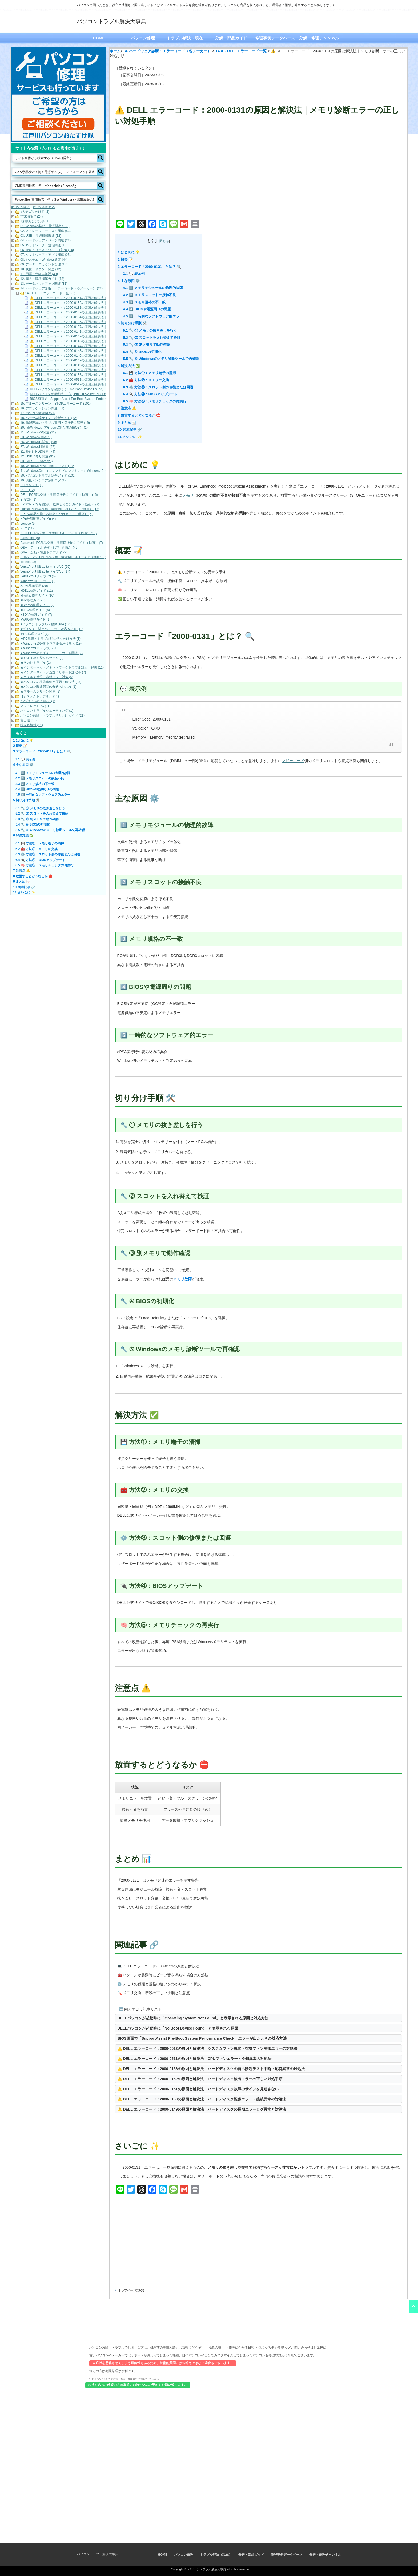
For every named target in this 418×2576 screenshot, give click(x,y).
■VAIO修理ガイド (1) (35, 619)
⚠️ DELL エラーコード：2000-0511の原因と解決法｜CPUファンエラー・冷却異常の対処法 (195, 2058)
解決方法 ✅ (129, 366)
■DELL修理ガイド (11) (36, 591)
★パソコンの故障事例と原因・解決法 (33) (50, 682)
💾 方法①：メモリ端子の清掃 (149, 373)
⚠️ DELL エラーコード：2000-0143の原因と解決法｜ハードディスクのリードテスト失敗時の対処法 (102, 341)
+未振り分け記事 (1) (34, 221)
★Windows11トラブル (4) (38, 648)
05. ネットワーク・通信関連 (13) (43, 245)
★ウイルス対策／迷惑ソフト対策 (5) (46, 677)
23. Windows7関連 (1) (35, 437)
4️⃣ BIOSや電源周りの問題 (147, 309)
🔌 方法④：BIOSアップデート (150, 394)
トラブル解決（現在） (187, 38)
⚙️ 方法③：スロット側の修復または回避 (158, 387)
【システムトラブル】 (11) (39, 696)
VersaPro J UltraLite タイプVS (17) (45, 571)
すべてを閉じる (44, 207)
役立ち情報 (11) (31, 725)
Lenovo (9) (27, 523)
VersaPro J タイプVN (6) (38, 576)
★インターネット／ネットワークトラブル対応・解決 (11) (62, 667)
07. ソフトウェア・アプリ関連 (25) (45, 255)
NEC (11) (27, 528)
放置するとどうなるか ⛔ (139, 415)
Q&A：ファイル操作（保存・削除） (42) (49, 547)
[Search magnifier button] (100, 158)
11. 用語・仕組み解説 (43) (39, 274)
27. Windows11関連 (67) (37, 447)
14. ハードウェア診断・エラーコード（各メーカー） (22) (61, 288)
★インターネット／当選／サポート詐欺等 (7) (53, 672)
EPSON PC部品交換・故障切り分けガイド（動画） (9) (59, 504)
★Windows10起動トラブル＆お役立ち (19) (51, 643)
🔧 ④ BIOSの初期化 (142, 352)
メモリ (188, 495)
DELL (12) (27, 490)
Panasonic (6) (30, 538)
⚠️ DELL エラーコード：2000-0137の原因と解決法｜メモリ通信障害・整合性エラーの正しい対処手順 (103, 327)
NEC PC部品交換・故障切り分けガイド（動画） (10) (58, 533)
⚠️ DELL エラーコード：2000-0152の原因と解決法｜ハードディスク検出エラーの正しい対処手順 (200, 2079)
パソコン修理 (143, 38)
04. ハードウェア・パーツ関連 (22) (45, 240)
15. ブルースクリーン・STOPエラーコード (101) (55, 403)
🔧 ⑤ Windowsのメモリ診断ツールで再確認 (161, 359)
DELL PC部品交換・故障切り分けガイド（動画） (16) (59, 495)
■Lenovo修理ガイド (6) (37, 605)
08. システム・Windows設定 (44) (43, 259)
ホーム (115, 51)
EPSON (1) (28, 499)
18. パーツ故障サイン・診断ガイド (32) (48, 418)
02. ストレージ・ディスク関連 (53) (45, 231)
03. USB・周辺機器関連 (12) (40, 236)
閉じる (164, 241)
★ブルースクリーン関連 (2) (40, 691)
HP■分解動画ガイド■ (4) (38, 519)
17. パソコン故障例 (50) (37, 413)
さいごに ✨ (130, 437)
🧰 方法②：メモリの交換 (146, 380)
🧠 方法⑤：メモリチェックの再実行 (155, 401)
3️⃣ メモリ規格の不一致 (144, 302)
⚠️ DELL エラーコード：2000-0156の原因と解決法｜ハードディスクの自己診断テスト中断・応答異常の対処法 (211, 2069)
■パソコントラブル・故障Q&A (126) (46, 624)
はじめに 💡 (129, 252)
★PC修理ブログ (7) (34, 634)
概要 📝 (125, 259)
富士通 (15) (28, 720)
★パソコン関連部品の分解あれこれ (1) (48, 687)
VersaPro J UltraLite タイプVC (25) (45, 567)
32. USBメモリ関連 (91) (37, 456)
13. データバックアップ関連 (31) (43, 283)
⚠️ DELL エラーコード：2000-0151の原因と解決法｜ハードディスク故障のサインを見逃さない (198, 2089)
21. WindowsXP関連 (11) (38, 432)
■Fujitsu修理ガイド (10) (37, 595)
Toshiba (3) (28, 562)
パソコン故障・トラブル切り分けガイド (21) (52, 715)
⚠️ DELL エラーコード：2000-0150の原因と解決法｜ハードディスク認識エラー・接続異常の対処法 (202, 2099)
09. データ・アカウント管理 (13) (43, 264)
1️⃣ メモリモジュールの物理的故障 (153, 288)
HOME (99, 38)
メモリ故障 (182, 1279)
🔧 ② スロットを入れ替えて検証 (152, 338)
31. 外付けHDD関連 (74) (37, 451)
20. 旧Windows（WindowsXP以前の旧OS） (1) (54, 427)
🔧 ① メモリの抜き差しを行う (150, 330)
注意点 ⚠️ (127, 408)
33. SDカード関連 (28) (36, 461)
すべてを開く (20, 207)
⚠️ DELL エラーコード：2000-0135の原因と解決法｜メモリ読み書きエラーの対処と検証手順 (97, 322)
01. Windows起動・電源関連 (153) (44, 226)
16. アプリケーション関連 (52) (42, 408)
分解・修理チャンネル (319, 38)
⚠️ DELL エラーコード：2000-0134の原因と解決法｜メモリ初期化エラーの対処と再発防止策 (97, 317)
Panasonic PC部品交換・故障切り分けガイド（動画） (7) (61, 543)
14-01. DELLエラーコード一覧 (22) (50, 293)
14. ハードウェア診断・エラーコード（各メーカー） (167, 51)
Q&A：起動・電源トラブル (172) (43, 552)
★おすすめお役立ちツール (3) (41, 658)
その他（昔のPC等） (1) (37, 701)
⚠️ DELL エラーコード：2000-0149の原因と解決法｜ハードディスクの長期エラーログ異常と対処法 (202, 2109)
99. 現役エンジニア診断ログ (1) (43, 480)
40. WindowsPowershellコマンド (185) (47, 466)
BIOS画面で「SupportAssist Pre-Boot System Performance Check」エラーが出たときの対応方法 (202, 2038)
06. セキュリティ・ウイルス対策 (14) (47, 250)
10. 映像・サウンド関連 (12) (40, 269)
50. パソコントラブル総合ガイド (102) (47, 475)
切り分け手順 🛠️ (132, 323)
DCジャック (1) (31, 485)
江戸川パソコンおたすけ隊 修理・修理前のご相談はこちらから (124, 2378)
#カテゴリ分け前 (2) (34, 212)
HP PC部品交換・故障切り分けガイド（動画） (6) (56, 514)
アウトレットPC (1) (34, 706)
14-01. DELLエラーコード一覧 (241, 51)
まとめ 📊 (127, 423)
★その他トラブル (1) (35, 663)
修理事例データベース (275, 38)
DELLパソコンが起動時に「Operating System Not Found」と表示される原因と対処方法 (193, 2018)
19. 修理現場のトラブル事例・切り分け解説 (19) (55, 423)
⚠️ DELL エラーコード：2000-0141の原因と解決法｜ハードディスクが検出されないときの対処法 (100, 331)
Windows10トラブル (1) (37, 581)
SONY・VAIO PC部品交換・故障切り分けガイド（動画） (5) (64, 557)
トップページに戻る (131, 2290)
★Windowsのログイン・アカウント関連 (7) (51, 653)
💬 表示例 (134, 274)
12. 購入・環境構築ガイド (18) (42, 279)
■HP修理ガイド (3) (33, 600)
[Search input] (54, 158)
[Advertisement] (258, 175)
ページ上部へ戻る (413, 2306)
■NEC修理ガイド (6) (35, 610)
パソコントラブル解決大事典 (111, 21)
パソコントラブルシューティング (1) (46, 711)
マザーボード (293, 761)
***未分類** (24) (31, 216)
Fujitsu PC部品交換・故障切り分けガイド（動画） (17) (59, 509)
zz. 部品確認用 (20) (34, 586)
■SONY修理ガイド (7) (36, 615)
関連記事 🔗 (130, 430)
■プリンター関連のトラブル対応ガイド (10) (51, 629)
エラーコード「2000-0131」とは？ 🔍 (149, 267)
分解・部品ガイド (231, 38)
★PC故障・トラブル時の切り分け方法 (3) (50, 639)
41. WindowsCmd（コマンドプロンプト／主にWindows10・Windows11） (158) (77, 471)
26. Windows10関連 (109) (38, 442)
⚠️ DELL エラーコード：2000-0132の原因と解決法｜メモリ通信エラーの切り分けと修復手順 (97, 312)
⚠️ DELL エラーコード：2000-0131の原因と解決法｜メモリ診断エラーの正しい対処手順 (94, 307)
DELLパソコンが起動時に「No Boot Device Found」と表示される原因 (178, 2028)
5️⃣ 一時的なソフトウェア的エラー (153, 316)
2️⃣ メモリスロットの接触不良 (149, 295)
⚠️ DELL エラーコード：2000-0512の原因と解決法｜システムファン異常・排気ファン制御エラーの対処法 (207, 2048)
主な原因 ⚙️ (129, 281)
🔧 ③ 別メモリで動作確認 (146, 345)
